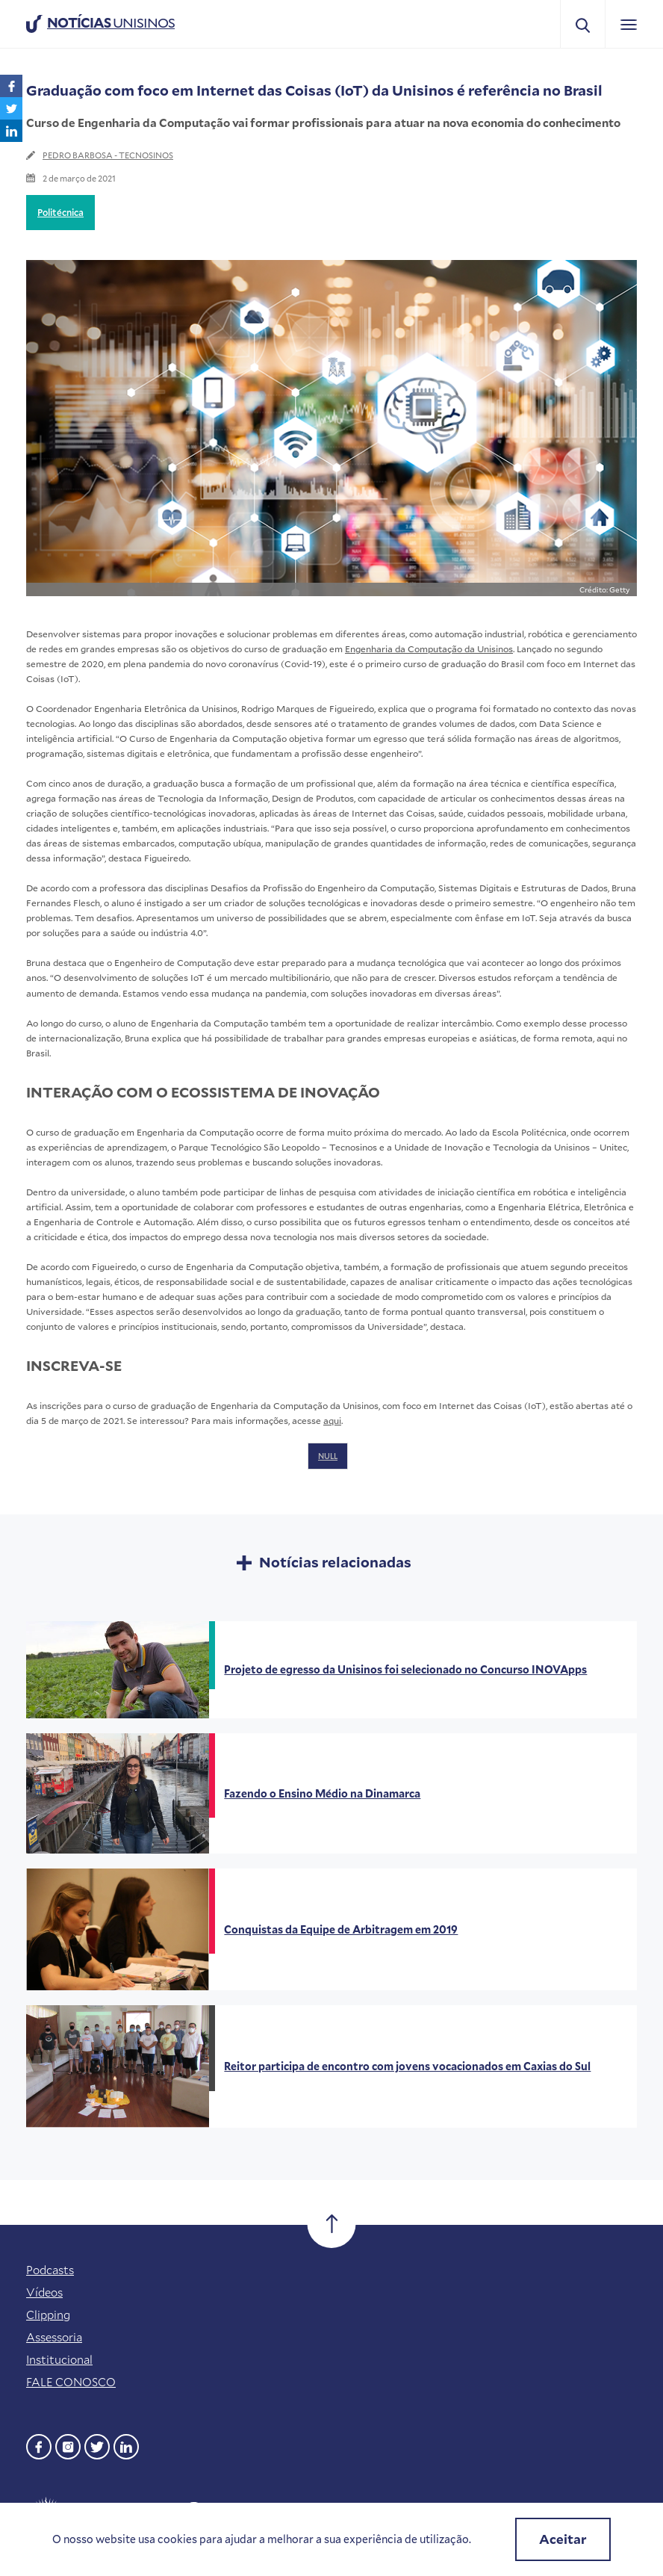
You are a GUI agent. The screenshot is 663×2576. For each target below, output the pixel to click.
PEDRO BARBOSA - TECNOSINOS (108, 155)
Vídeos (44, 2292)
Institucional (59, 2359)
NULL (327, 1456)
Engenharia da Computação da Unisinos (429, 648)
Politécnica (60, 212)
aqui (332, 1420)
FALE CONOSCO (71, 2381)
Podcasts (50, 2269)
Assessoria (54, 2336)
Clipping (48, 2314)
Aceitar (563, 2539)
